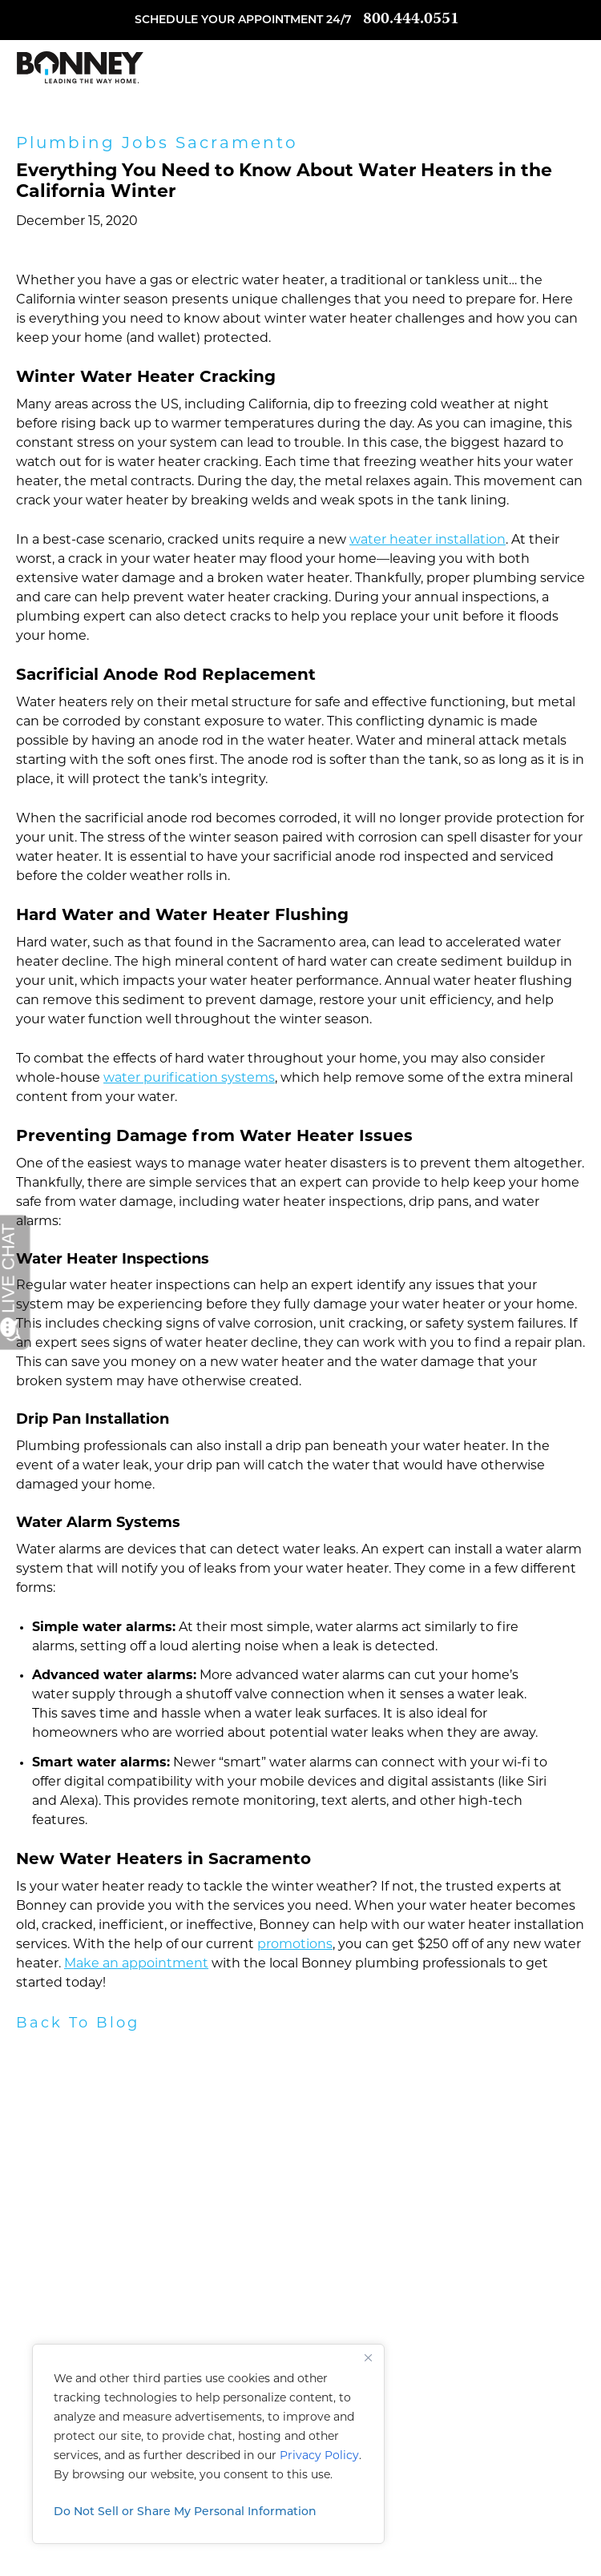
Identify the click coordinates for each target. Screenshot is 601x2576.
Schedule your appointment (229, 20)
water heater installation (427, 540)
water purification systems (189, 1078)
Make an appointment (136, 1964)
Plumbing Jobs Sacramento (157, 144)
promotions (295, 1945)
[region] (208, 2444)
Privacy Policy (319, 2456)
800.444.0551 (411, 19)
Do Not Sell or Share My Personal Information (185, 2512)
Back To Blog (77, 2023)
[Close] (367, 2357)
